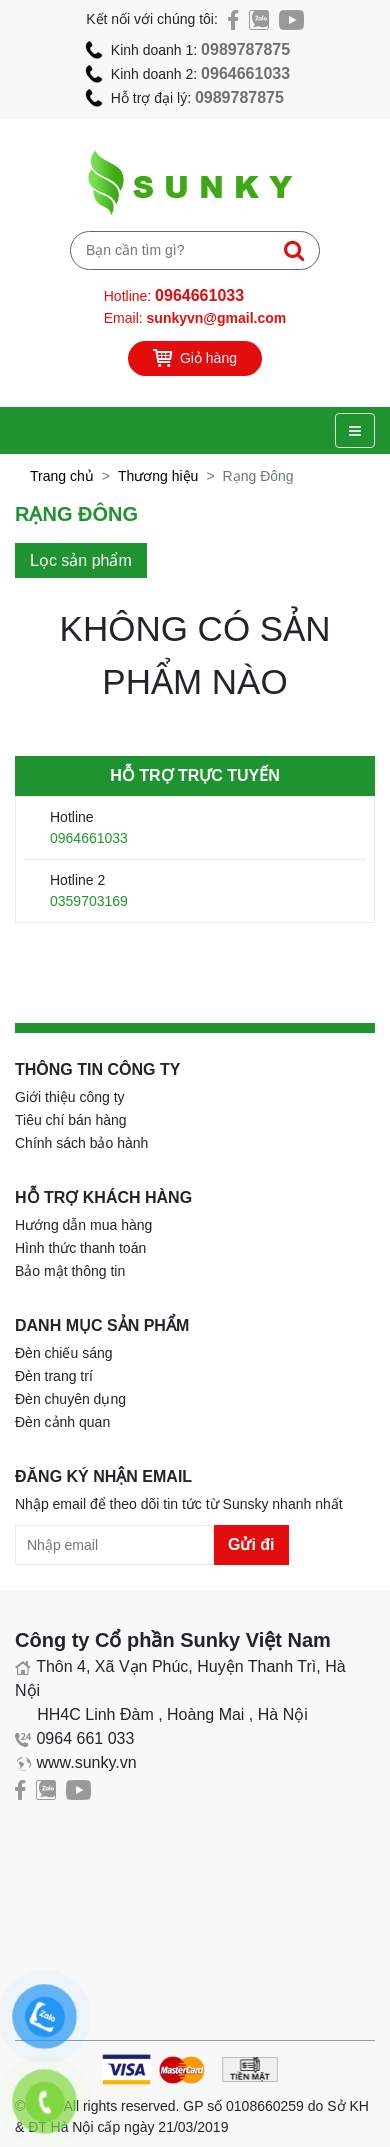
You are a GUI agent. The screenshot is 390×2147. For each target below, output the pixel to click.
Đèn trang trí (54, 1376)
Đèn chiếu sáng (64, 1353)
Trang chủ (62, 476)
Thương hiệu (158, 476)
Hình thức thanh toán (80, 1248)
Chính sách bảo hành (81, 1143)
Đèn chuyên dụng (70, 1399)
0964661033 (245, 73)
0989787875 (245, 49)
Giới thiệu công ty (70, 1097)
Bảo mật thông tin (70, 1271)
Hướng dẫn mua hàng (83, 1225)
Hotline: (174, 295)
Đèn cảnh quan (62, 1422)
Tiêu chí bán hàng (71, 1120)
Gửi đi (251, 1544)
